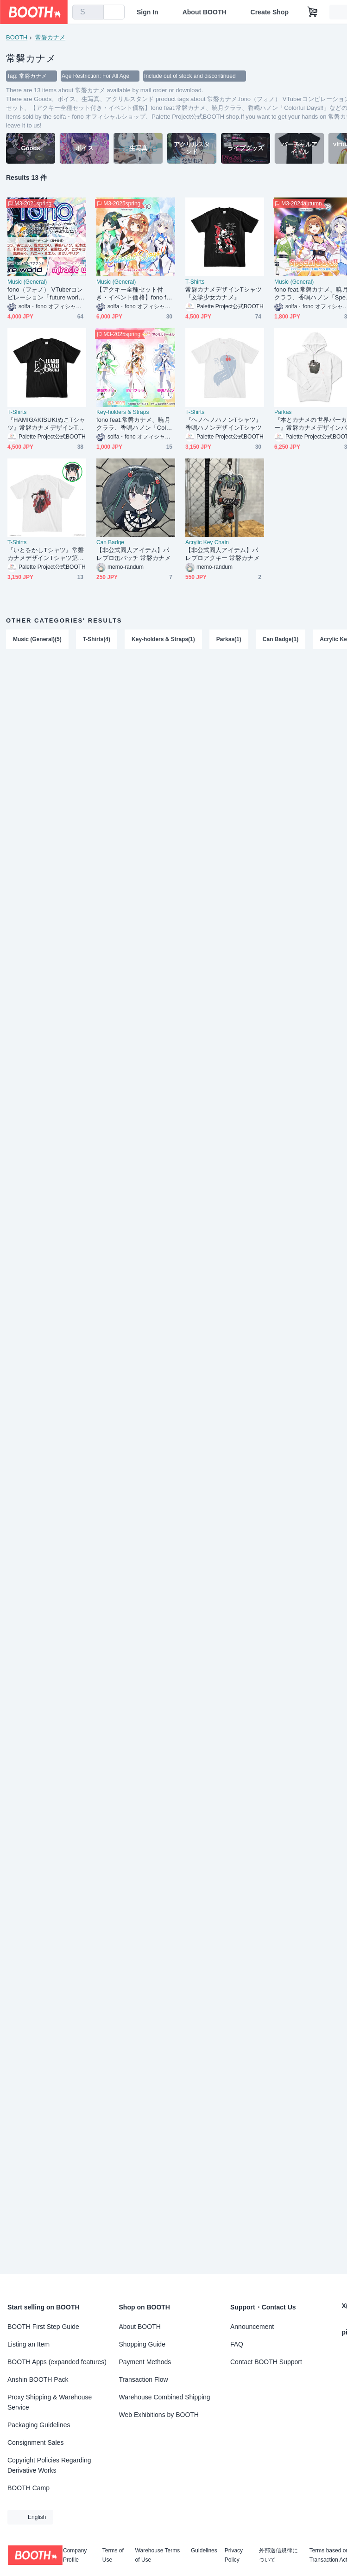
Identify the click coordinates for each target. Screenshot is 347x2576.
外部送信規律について (278, 2555)
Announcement (252, 2326)
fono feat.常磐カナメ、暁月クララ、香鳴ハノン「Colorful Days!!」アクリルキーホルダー (135, 424)
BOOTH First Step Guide (43, 2326)
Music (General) (27, 282)
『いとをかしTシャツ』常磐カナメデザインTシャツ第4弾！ (45, 554)
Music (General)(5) (37, 639)
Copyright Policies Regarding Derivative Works (49, 2465)
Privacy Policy (234, 2555)
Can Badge (110, 542)
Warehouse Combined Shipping (164, 2397)
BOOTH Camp (28, 2488)
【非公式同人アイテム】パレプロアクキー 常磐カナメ (222, 554)
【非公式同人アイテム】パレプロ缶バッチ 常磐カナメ (133, 554)
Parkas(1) (228, 639)
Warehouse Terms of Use (157, 2555)
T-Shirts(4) (96, 639)
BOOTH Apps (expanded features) (57, 2362)
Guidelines (204, 2551)
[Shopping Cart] (313, 12)
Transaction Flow (143, 2379)
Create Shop (270, 12)
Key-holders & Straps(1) (163, 639)
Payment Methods (145, 2362)
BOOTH (16, 37)
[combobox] (88, 12)
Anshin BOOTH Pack (38, 2379)
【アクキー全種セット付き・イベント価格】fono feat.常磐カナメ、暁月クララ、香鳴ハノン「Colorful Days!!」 (134, 293)
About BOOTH (205, 12)
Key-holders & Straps (122, 412)
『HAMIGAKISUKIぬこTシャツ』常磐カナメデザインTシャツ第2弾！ (46, 424)
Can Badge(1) (280, 639)
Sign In (147, 12)
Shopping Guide (142, 2344)
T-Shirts (194, 282)
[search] (94, 12)
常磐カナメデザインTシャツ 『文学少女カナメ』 (223, 293)
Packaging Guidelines (38, 2425)
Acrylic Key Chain (207, 542)
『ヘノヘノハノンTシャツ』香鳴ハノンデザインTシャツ (223, 423)
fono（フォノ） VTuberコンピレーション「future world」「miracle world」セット (45, 293)
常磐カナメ (50, 37)
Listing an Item (28, 2344)
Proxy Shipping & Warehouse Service (49, 2402)
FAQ (236, 2344)
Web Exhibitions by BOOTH (159, 2414)
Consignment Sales (35, 2442)
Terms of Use (113, 2555)
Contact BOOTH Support (266, 2362)
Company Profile (75, 2555)
